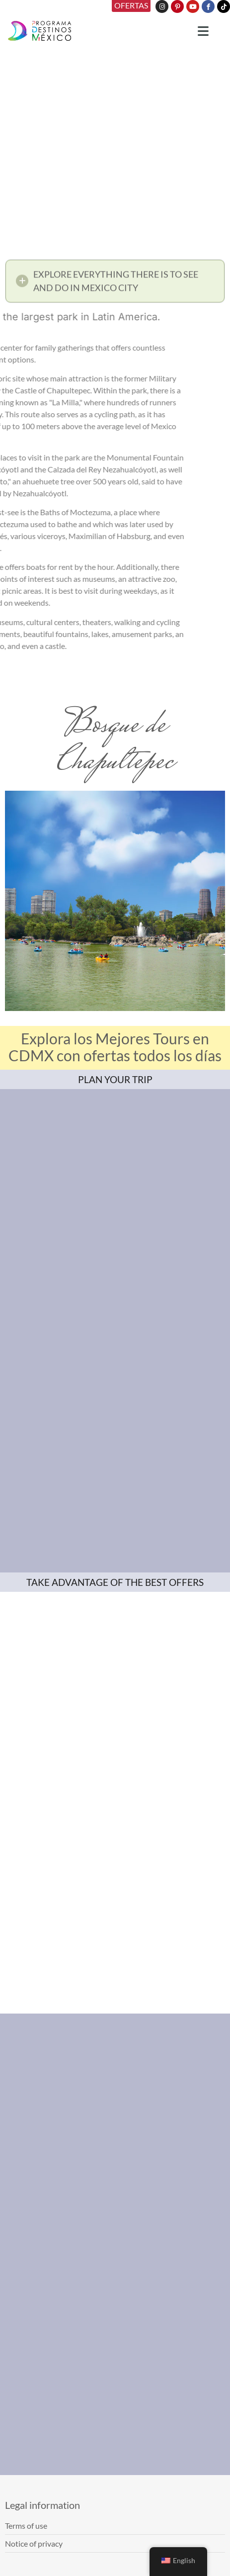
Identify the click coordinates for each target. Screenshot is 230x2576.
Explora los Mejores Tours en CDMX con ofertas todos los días (115, 1046)
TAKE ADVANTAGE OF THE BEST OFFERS (115, 1582)
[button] (115, 284)
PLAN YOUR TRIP (115, 1079)
